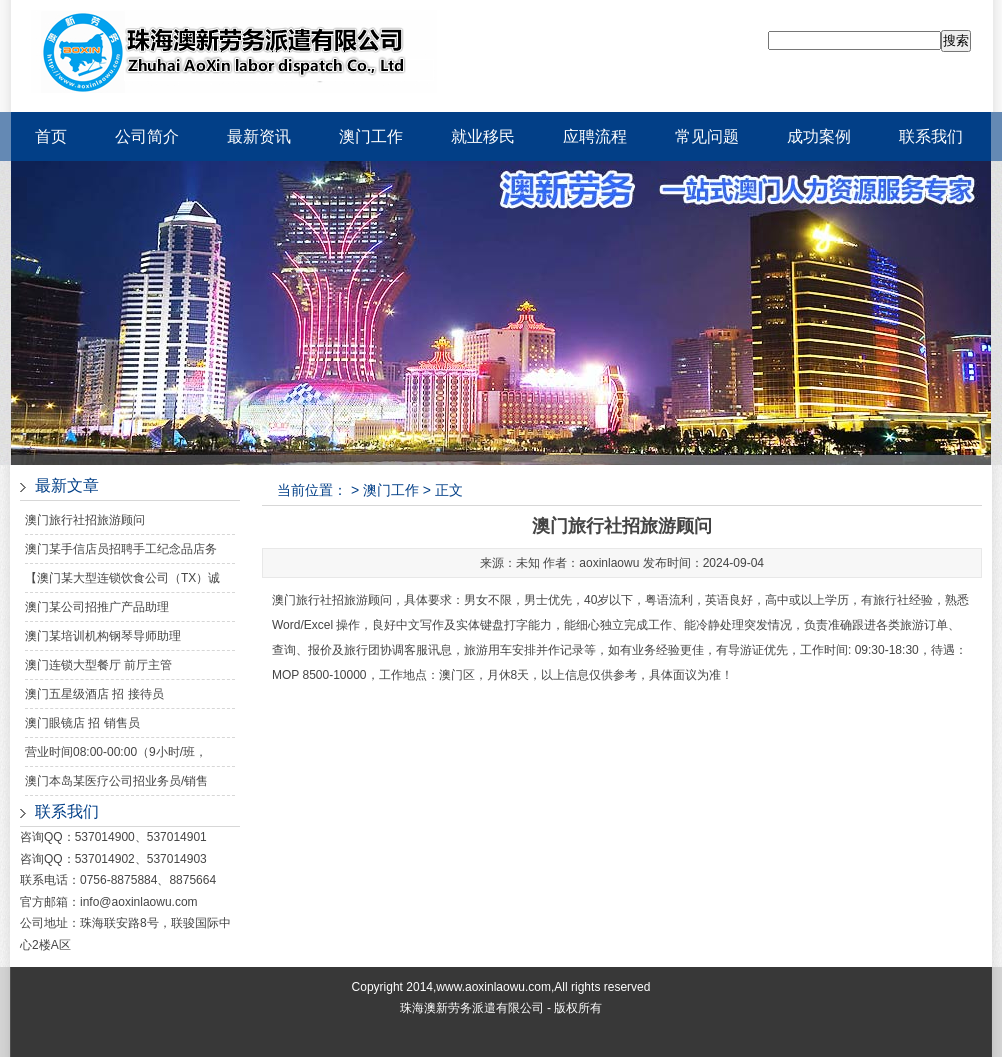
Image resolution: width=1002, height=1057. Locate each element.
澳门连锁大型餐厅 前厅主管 (98, 665)
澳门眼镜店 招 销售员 (82, 723)
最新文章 (67, 485)
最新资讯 (259, 136)
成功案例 (819, 136)
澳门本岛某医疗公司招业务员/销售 (116, 781)
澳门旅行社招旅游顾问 (85, 520)
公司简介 (147, 136)
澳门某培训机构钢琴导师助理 (103, 636)
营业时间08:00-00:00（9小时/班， (116, 752)
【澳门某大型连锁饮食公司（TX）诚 (122, 578)
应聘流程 (595, 136)
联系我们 (931, 136)
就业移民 (483, 136)
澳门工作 (371, 136)
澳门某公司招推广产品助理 (97, 607)
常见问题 (707, 136)
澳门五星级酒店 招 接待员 (94, 694)
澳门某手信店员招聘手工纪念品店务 (121, 549)
